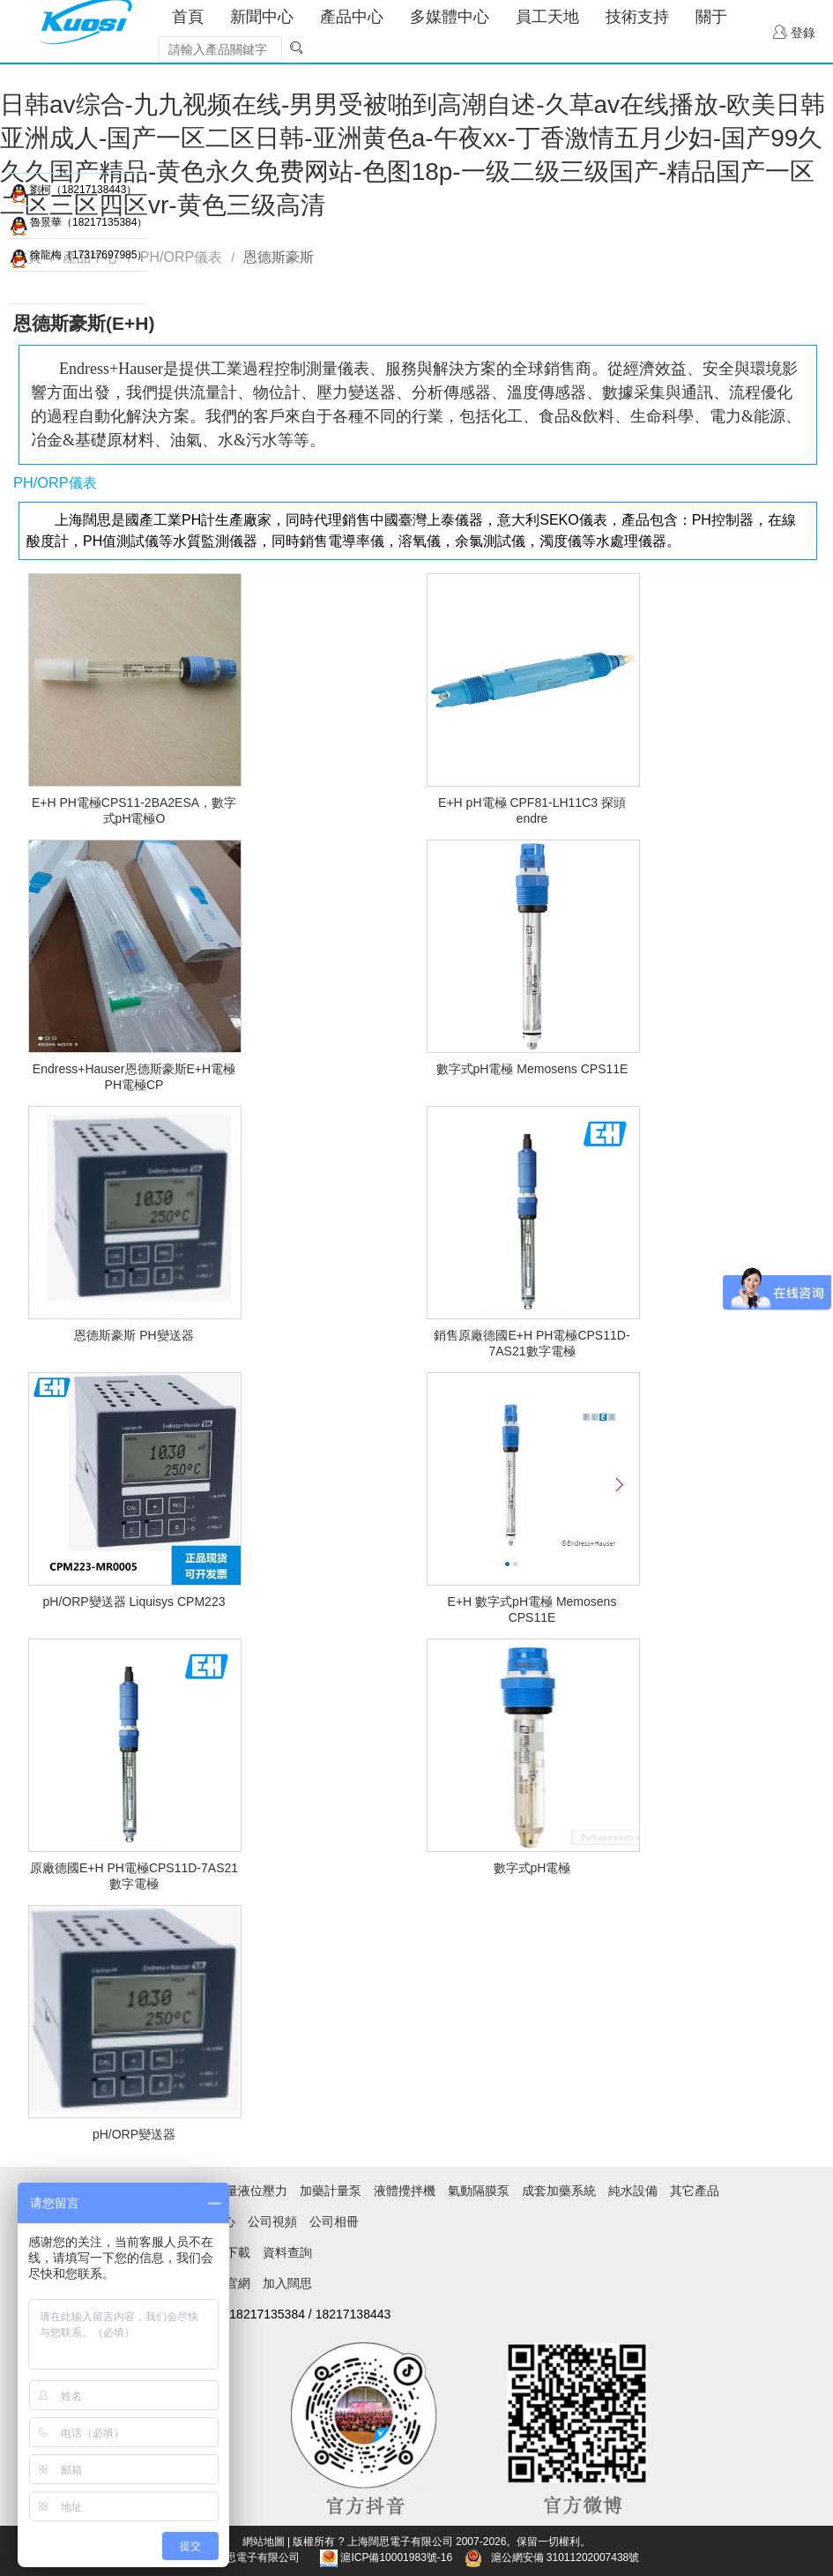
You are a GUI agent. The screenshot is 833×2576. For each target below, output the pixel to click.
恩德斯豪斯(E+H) (83, 323)
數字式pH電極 (532, 1868)
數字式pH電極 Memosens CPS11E (532, 1069)
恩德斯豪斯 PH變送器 (133, 1335)
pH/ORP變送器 (134, 2134)
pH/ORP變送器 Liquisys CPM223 (134, 1601)
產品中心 (351, 17)
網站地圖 (263, 2541)
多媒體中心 (449, 17)
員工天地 (547, 17)
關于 (711, 17)
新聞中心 (262, 17)
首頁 (188, 17)
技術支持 (637, 17)
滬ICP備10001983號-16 (396, 2557)
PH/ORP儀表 (181, 257)
